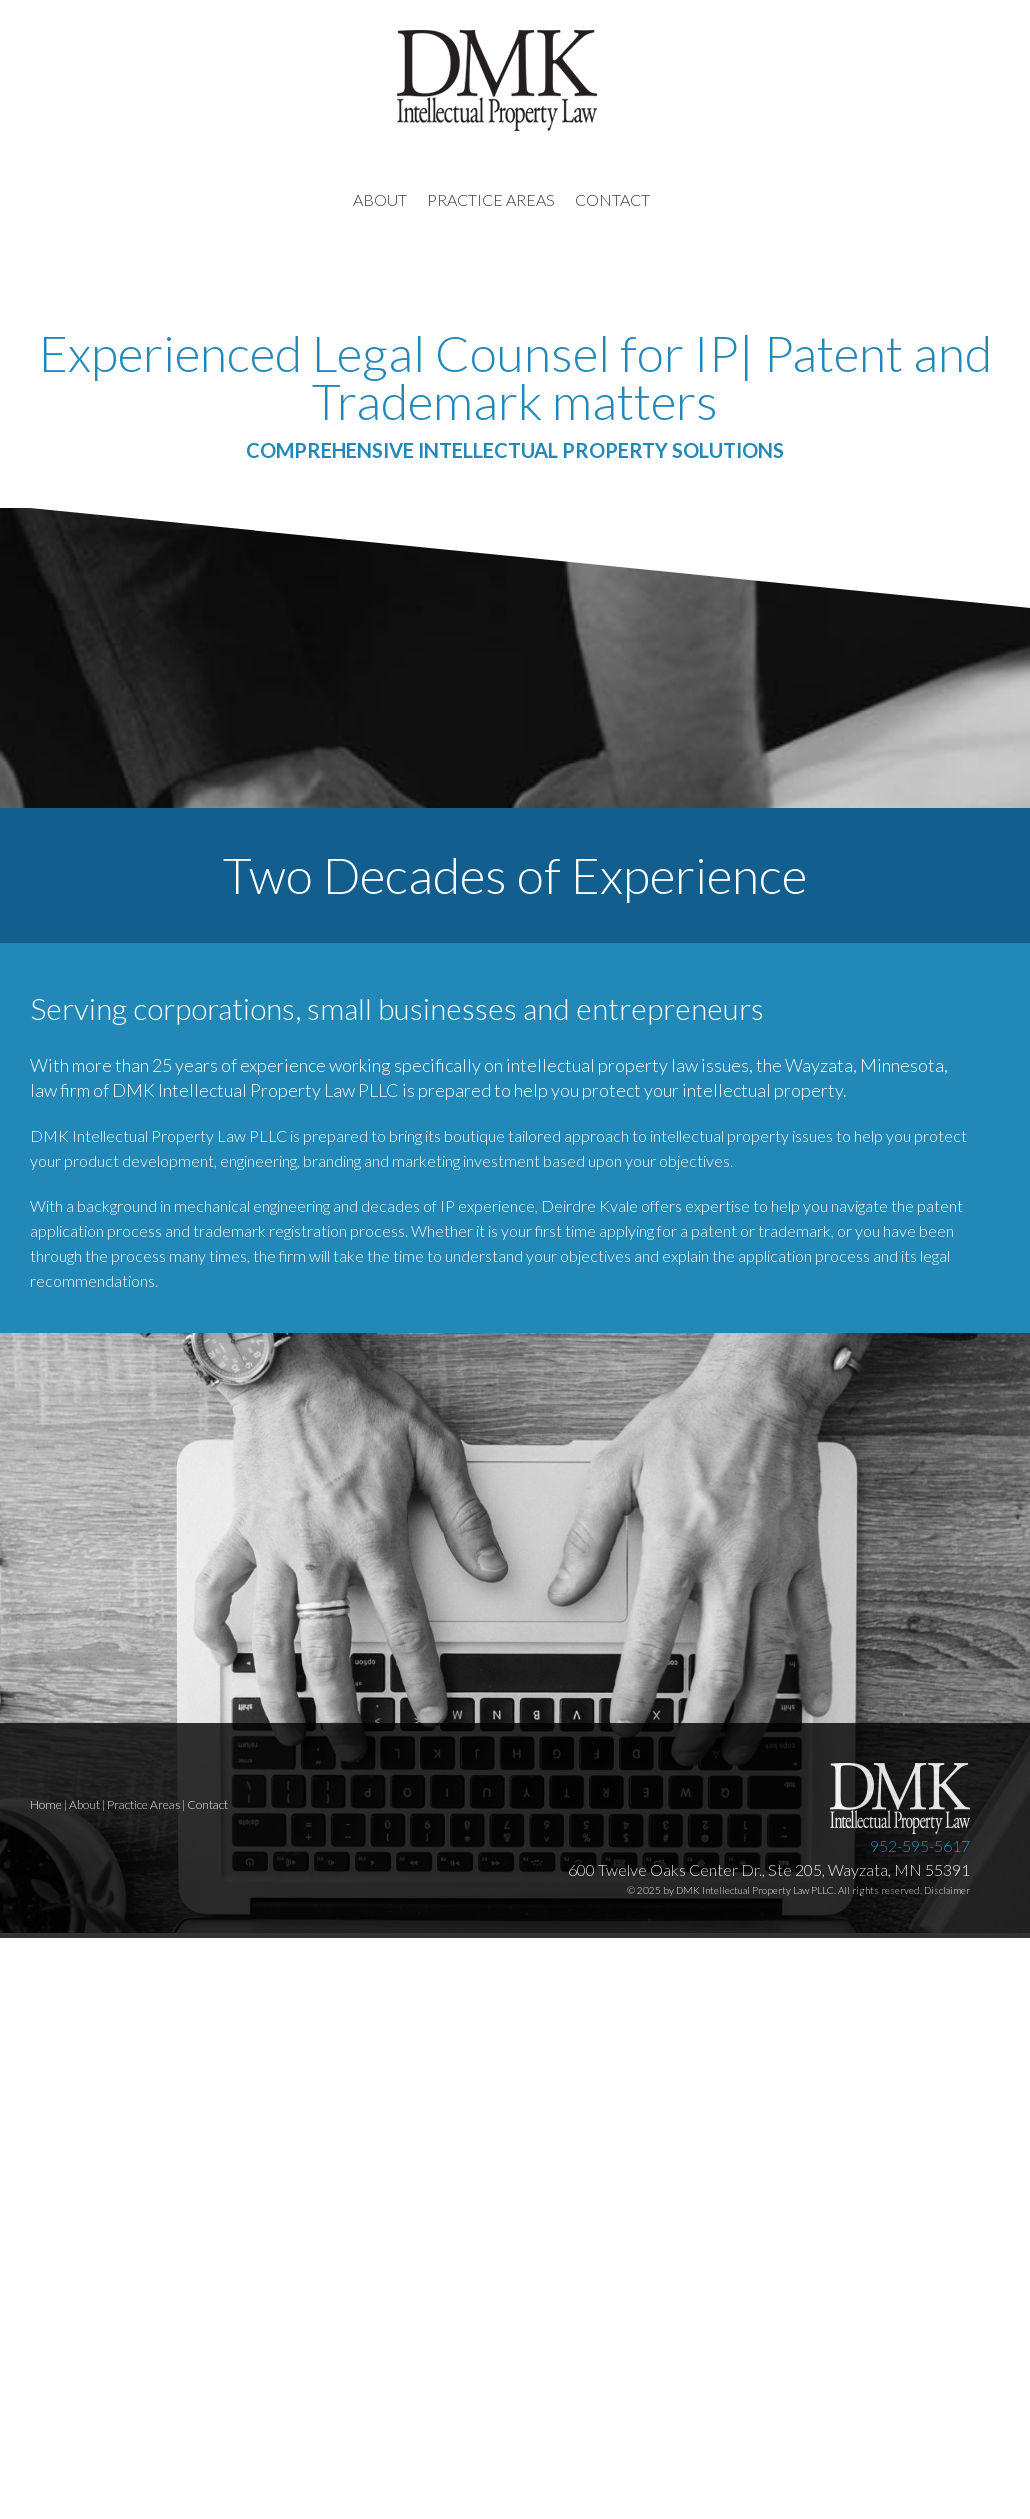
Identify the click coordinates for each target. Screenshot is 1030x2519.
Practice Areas (143, 1804)
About (84, 1804)
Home (46, 1804)
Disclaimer (947, 1890)
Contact (207, 1804)
